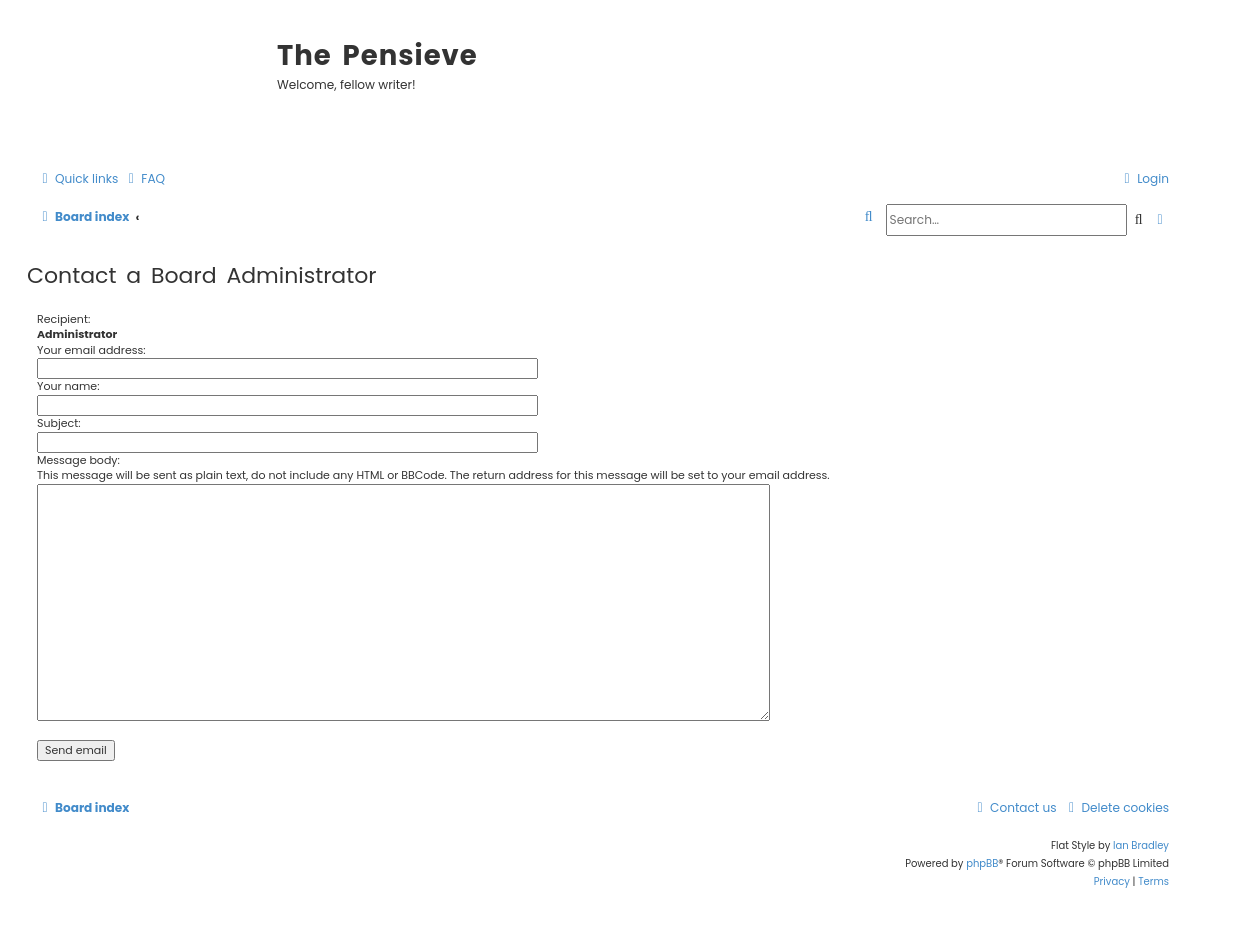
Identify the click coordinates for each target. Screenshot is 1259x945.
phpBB (982, 863)
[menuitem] (144, 179)
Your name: (68, 386)
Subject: (59, 423)
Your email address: (91, 350)
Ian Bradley (1141, 845)
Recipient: (63, 319)
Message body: (78, 460)
